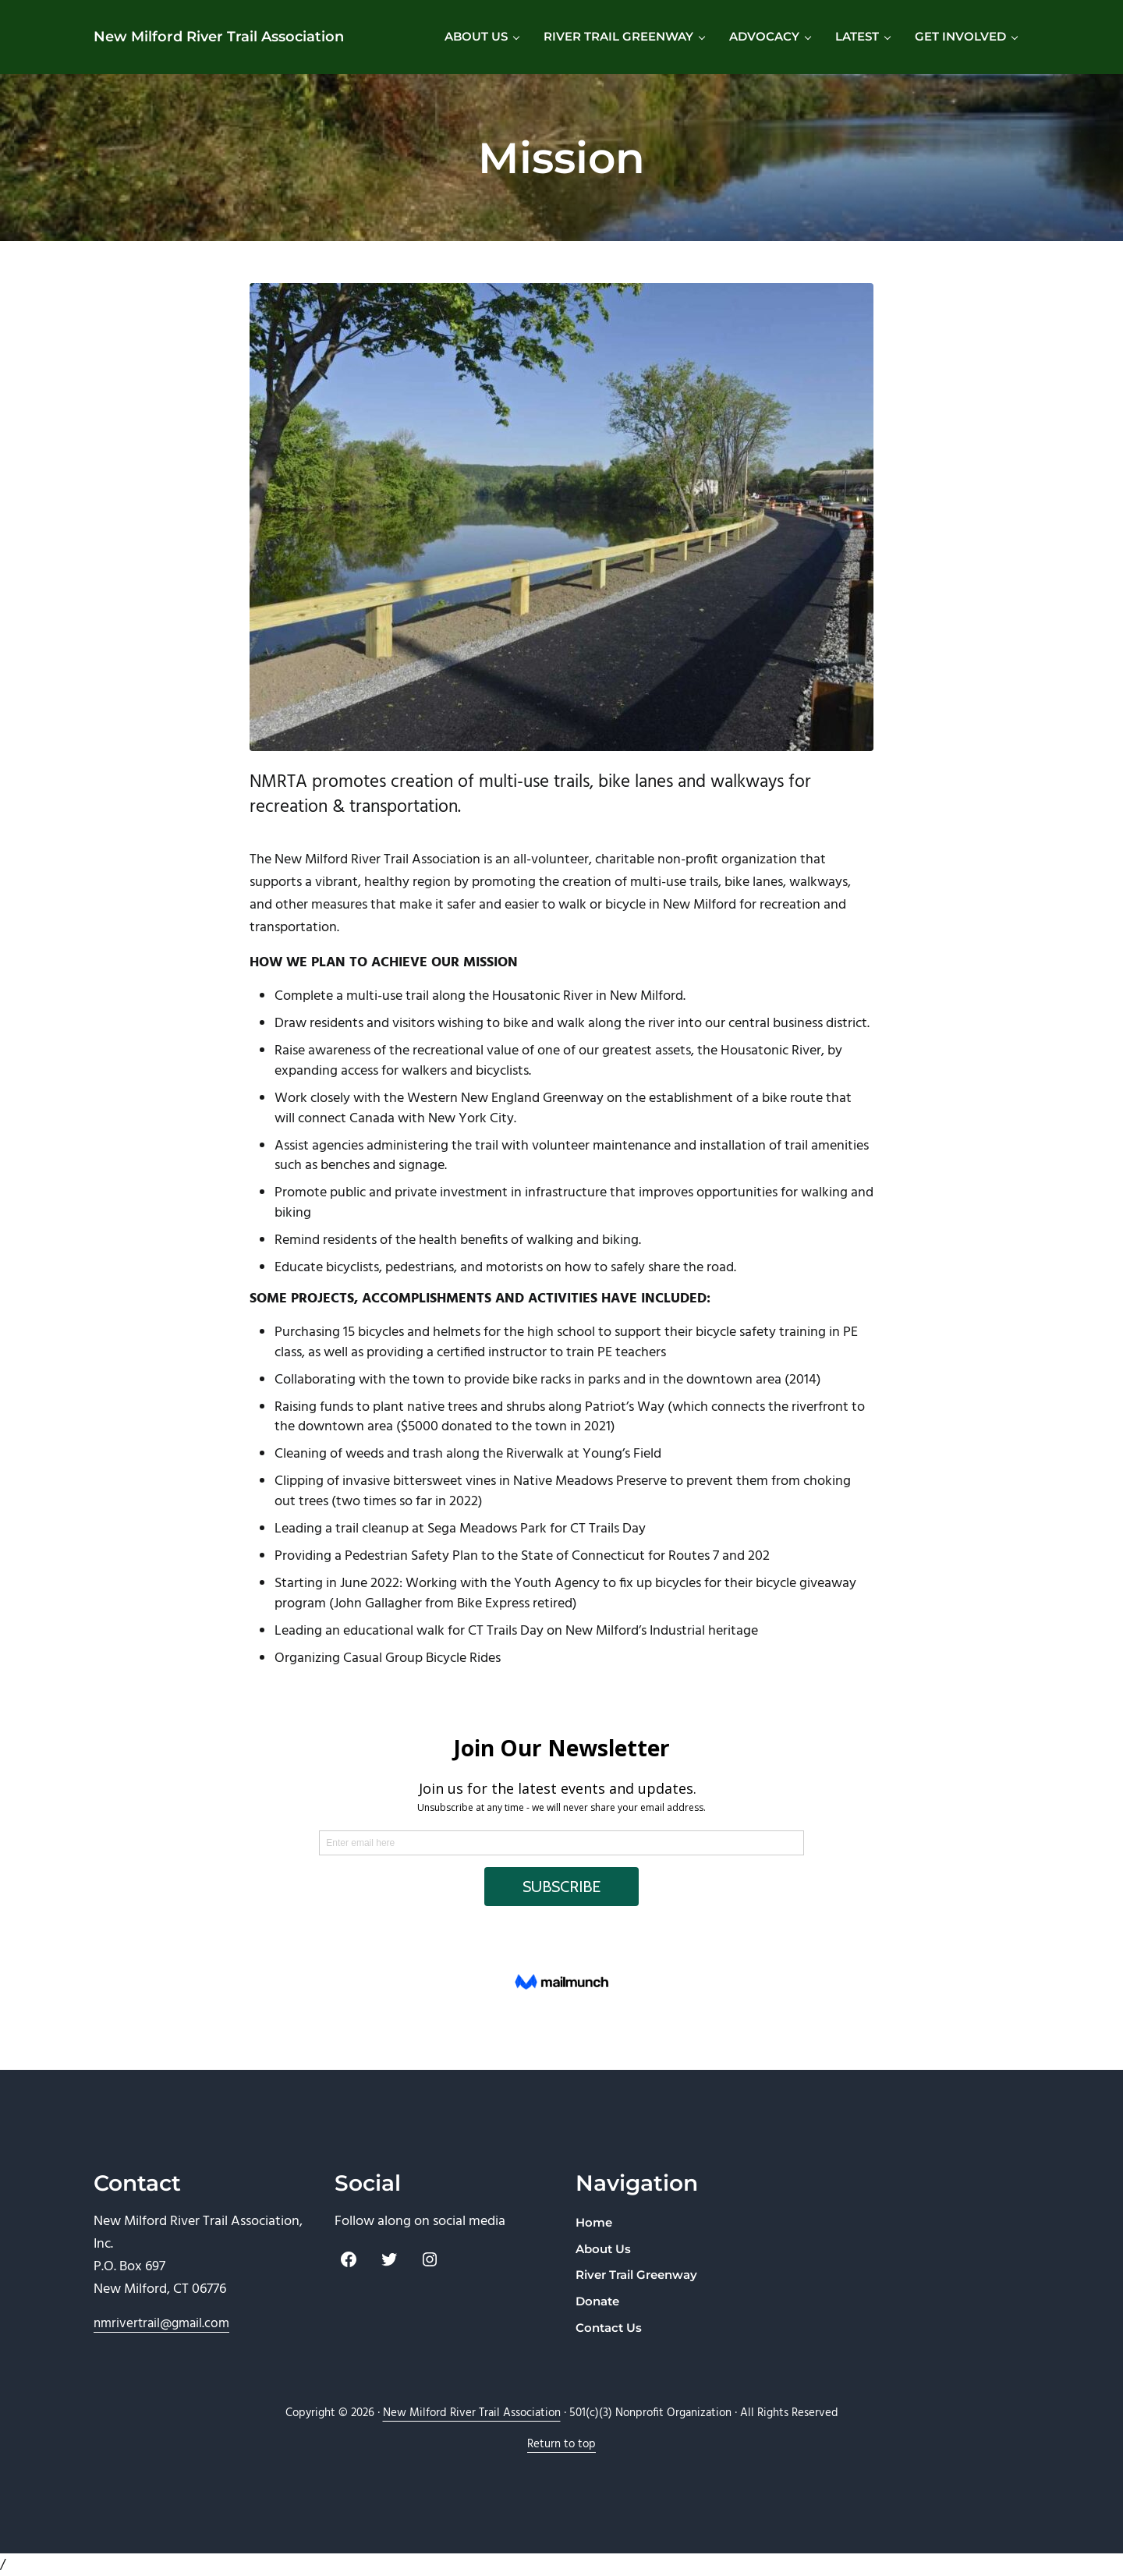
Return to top (561, 2445)
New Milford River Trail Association (219, 36)
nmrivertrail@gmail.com (161, 2323)
